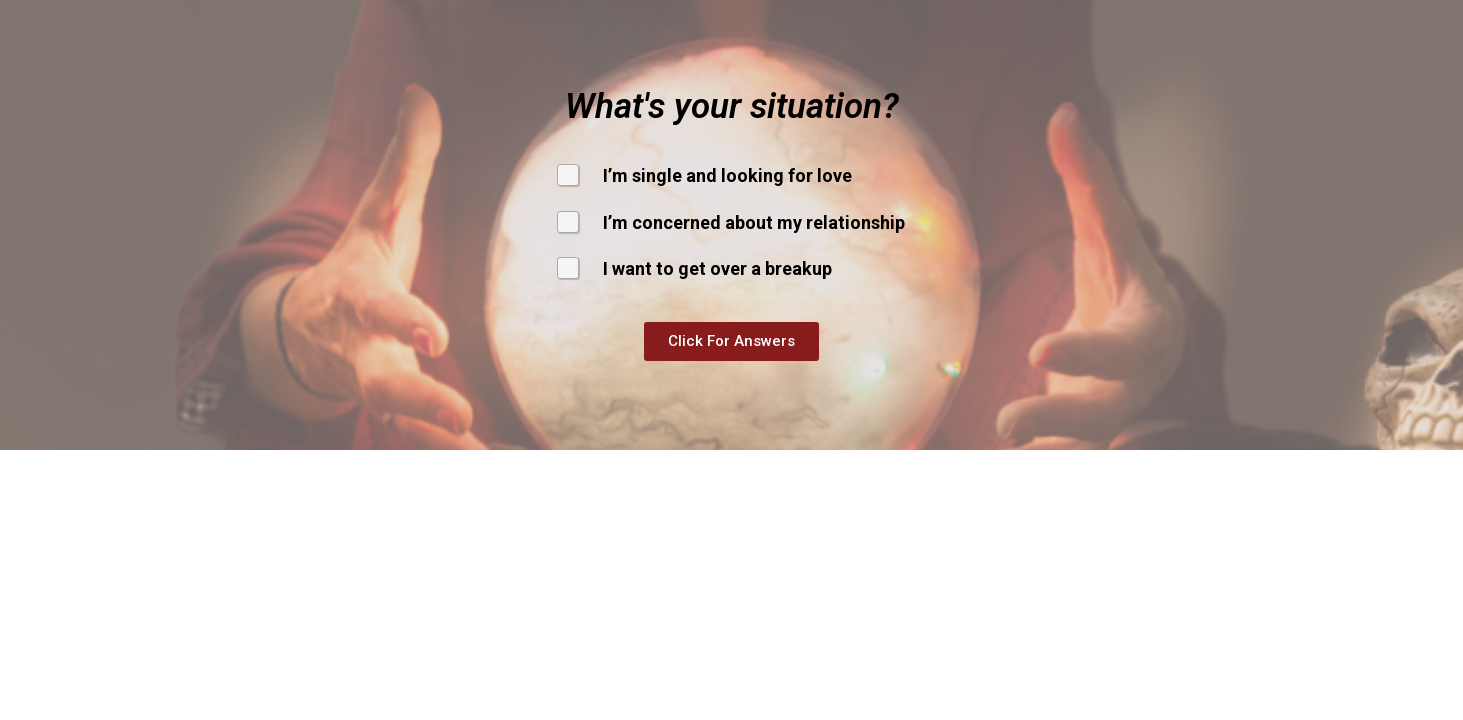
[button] (731, 341)
